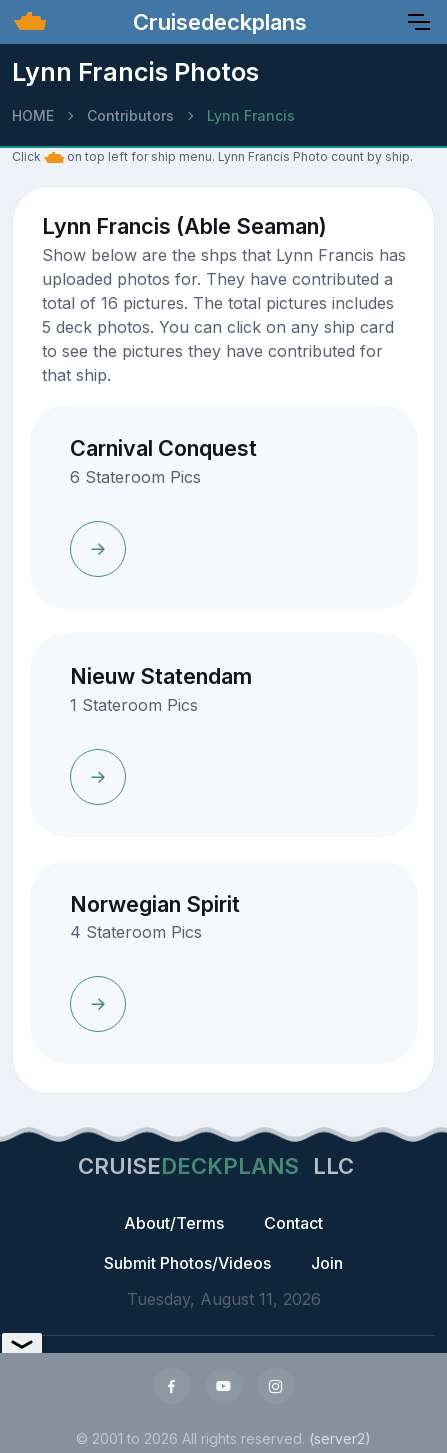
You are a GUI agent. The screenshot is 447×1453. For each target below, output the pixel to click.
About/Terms (174, 1223)
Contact (293, 1223)
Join (327, 1263)
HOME (33, 115)
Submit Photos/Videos (187, 1263)
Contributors (130, 115)
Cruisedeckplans (217, 22)
